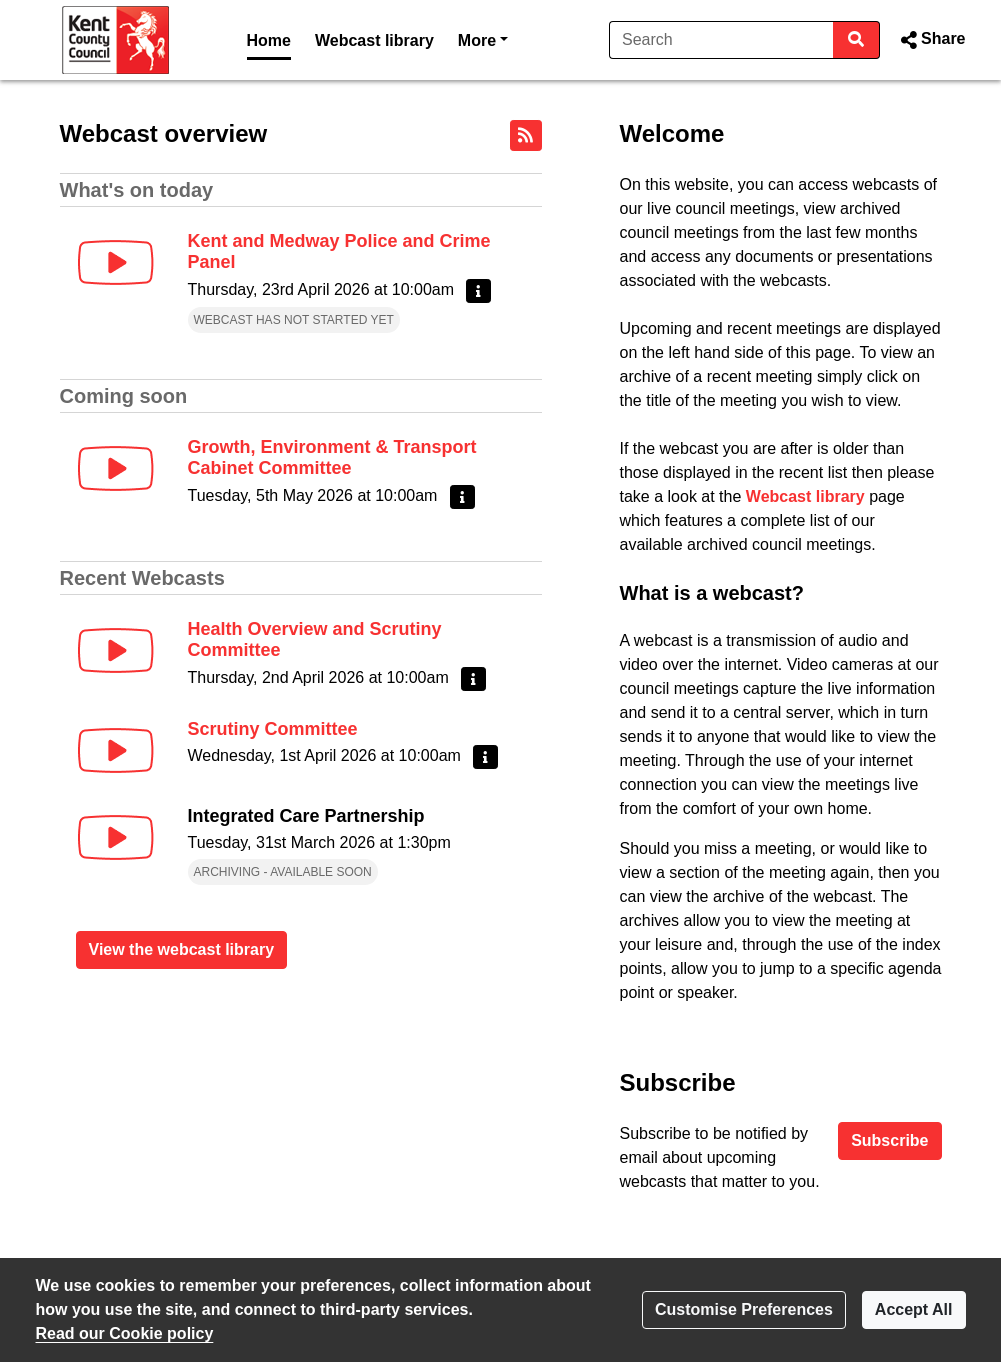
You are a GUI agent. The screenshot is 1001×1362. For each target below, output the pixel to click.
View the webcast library (182, 949)
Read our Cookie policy (125, 1333)
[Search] (721, 40)
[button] (930, 40)
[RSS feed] (526, 135)
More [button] (483, 38)
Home (269, 40)
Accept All (914, 1309)
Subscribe (889, 1140)
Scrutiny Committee (273, 729)
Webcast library (374, 40)
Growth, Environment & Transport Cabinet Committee (332, 458)
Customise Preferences (744, 1309)
